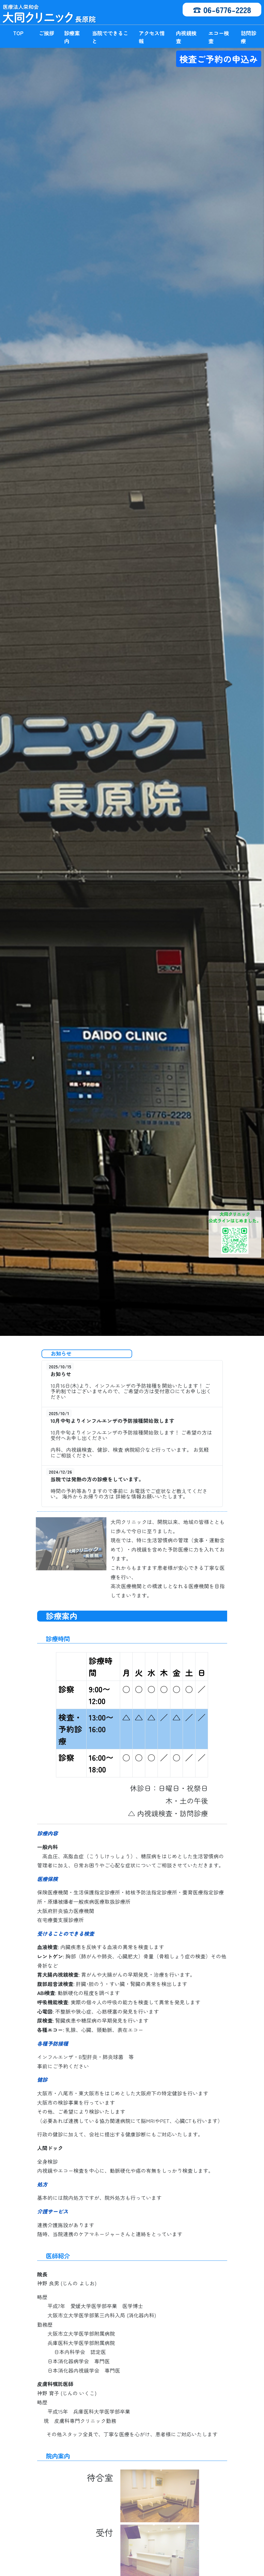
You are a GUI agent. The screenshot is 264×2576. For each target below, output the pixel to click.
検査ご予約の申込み (218, 58)
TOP (18, 33)
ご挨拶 (46, 33)
